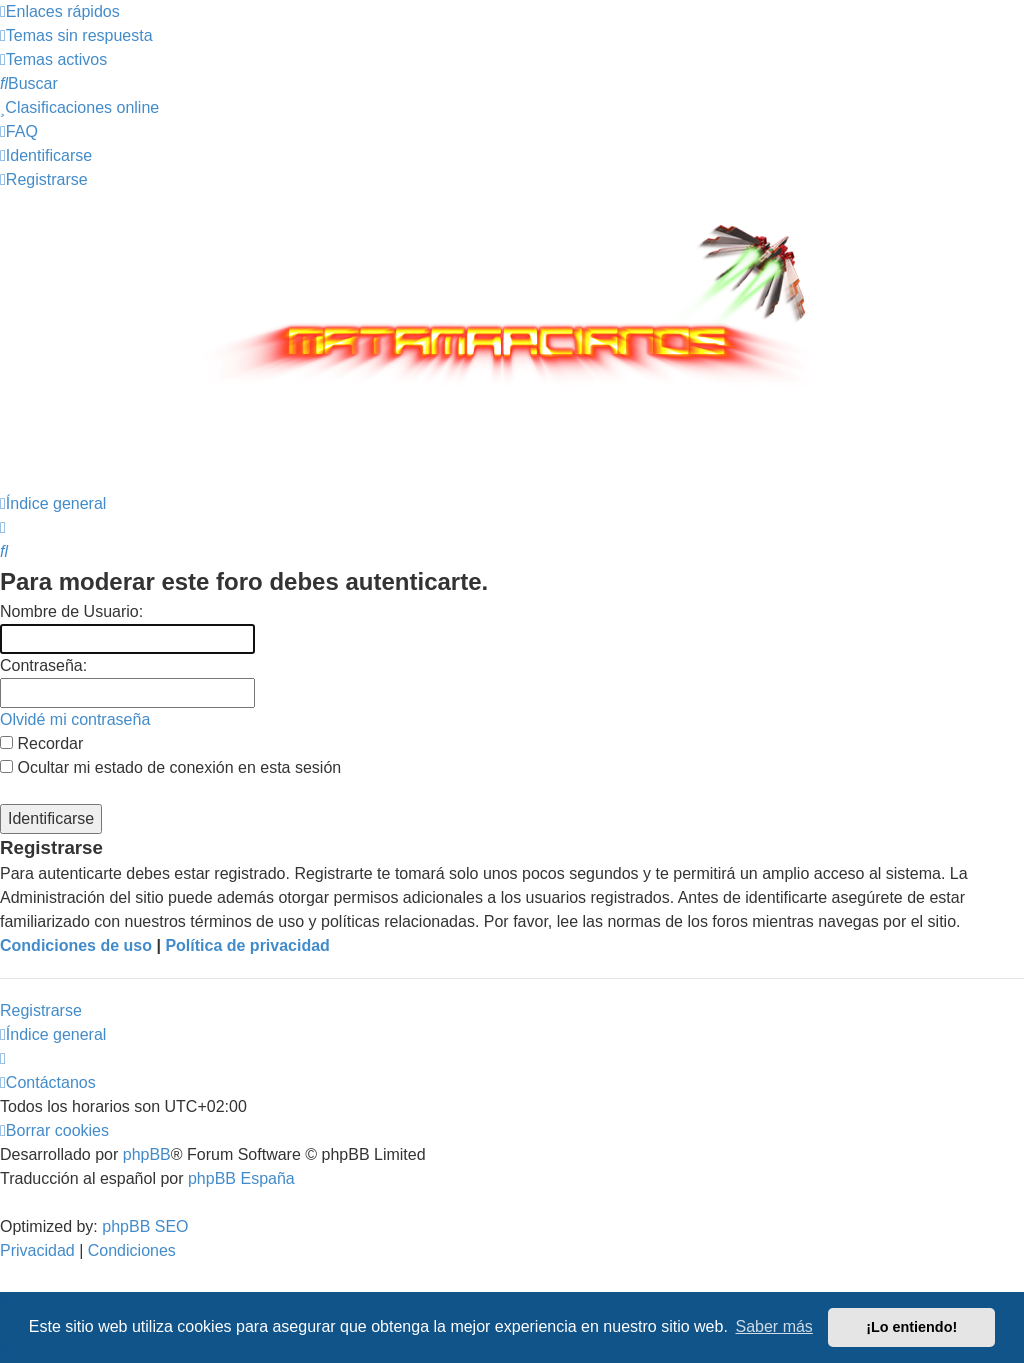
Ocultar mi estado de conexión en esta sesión (170, 767)
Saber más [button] (774, 1326)
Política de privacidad (247, 945)
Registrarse (41, 1010)
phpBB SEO (145, 1226)
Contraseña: (43, 665)
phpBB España (241, 1178)
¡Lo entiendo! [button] (911, 1327)
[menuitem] (76, 35)
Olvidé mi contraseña (75, 719)
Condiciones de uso (76, 945)
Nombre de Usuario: (71, 611)
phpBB (147, 1154)
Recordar (41, 743)
